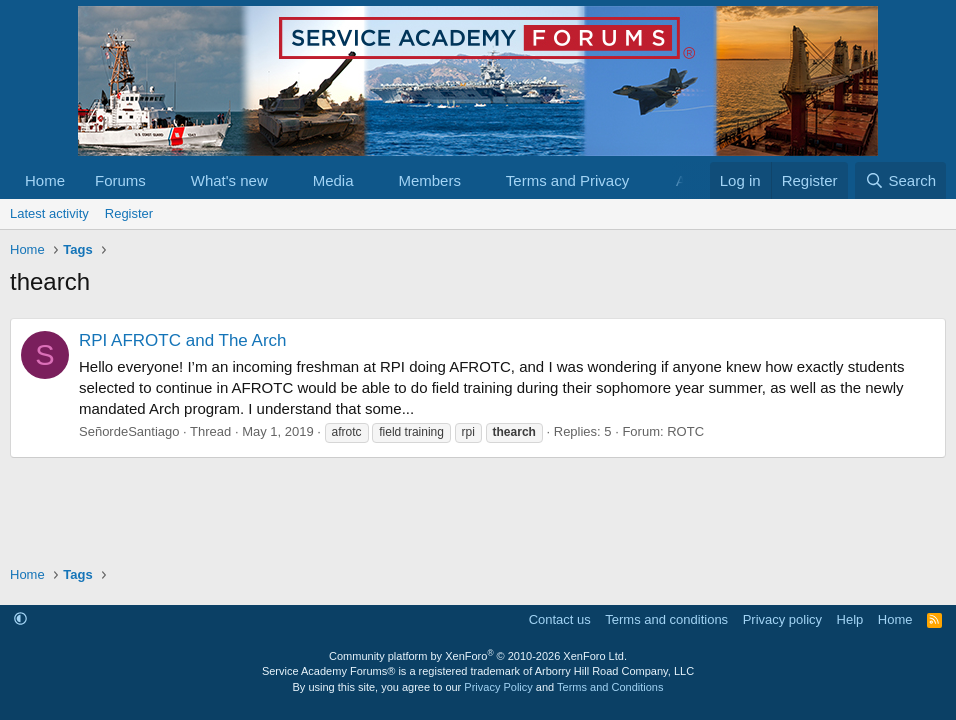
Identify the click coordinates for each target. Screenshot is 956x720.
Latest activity (49, 213)
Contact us (560, 619)
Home (45, 180)
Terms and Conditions (610, 687)
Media (333, 180)
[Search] (900, 180)
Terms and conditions (666, 619)
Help (850, 619)
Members (429, 180)
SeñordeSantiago (129, 431)
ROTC (685, 431)
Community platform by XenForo (478, 656)
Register (129, 213)
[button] (162, 180)
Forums (120, 180)
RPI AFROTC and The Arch (183, 340)
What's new (229, 180)
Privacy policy (782, 619)
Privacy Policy (498, 687)
